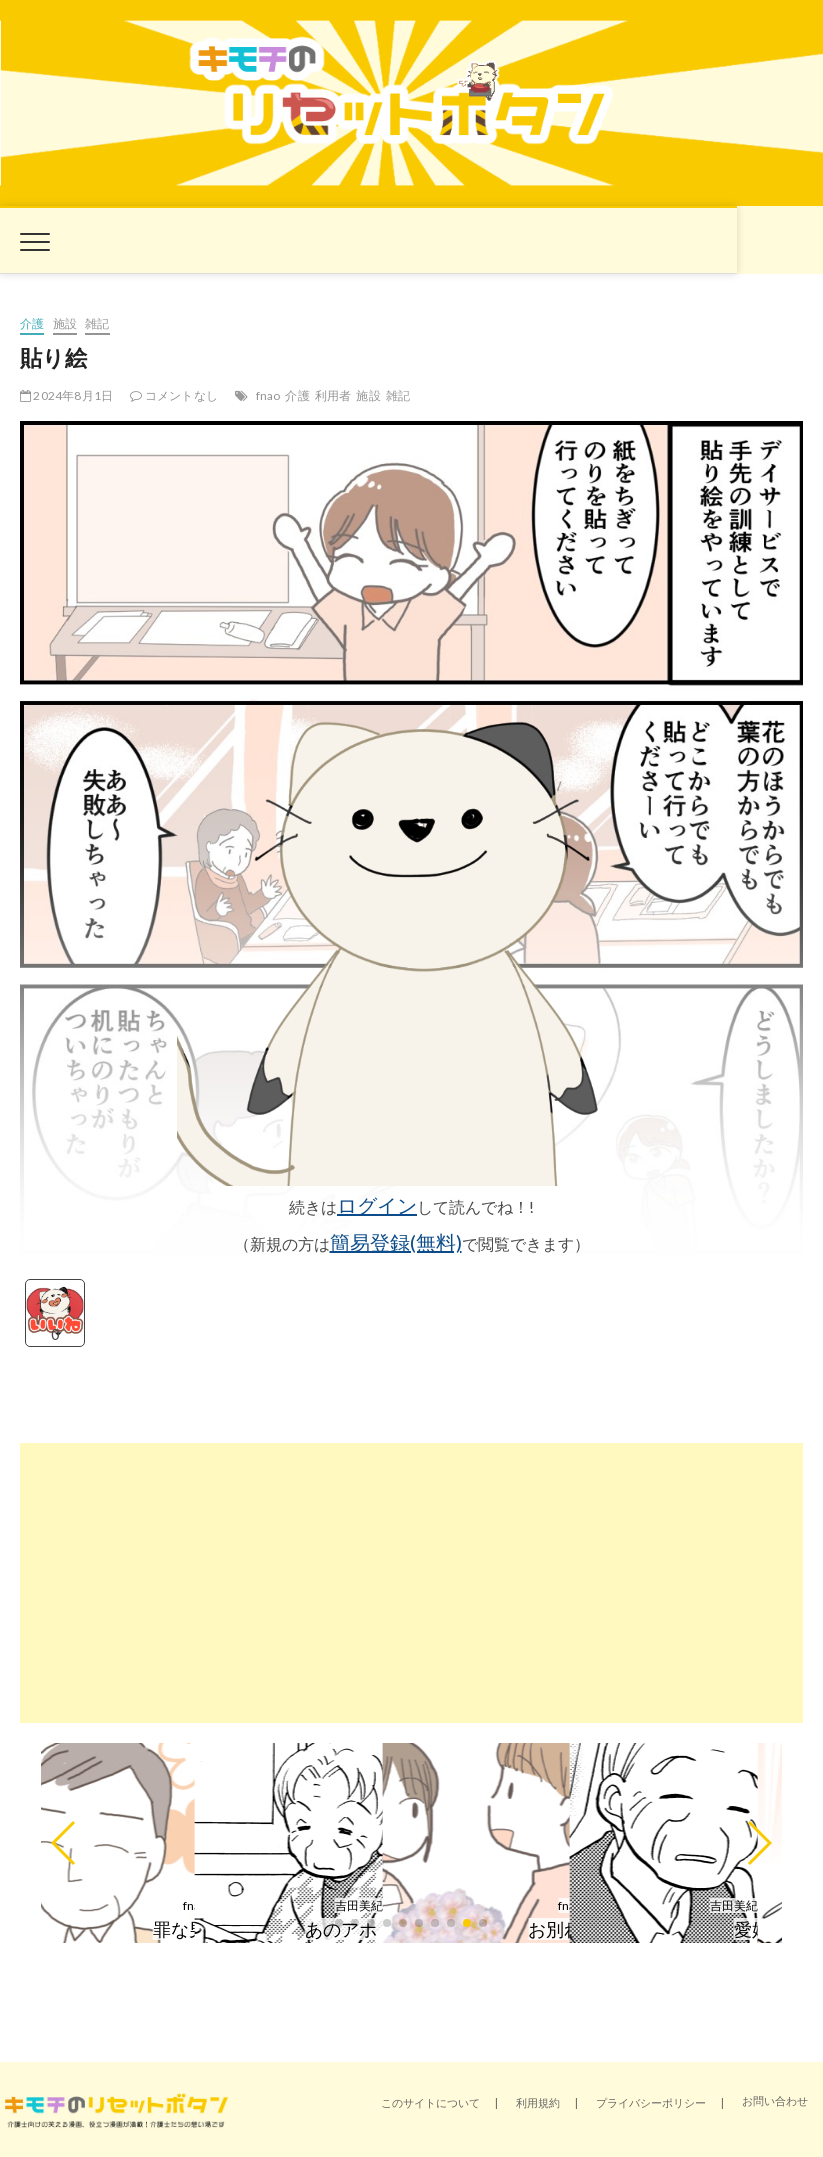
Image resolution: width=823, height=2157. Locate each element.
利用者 (333, 395)
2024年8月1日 (66, 395)
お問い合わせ (775, 2100)
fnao (268, 395)
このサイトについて (430, 2102)
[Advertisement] (411, 1583)
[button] (64, 1843)
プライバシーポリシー (651, 2102)
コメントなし (174, 395)
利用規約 (538, 2102)
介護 (32, 323)
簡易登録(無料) (396, 1242)
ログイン (377, 1205)
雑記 (97, 323)
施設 (65, 323)
